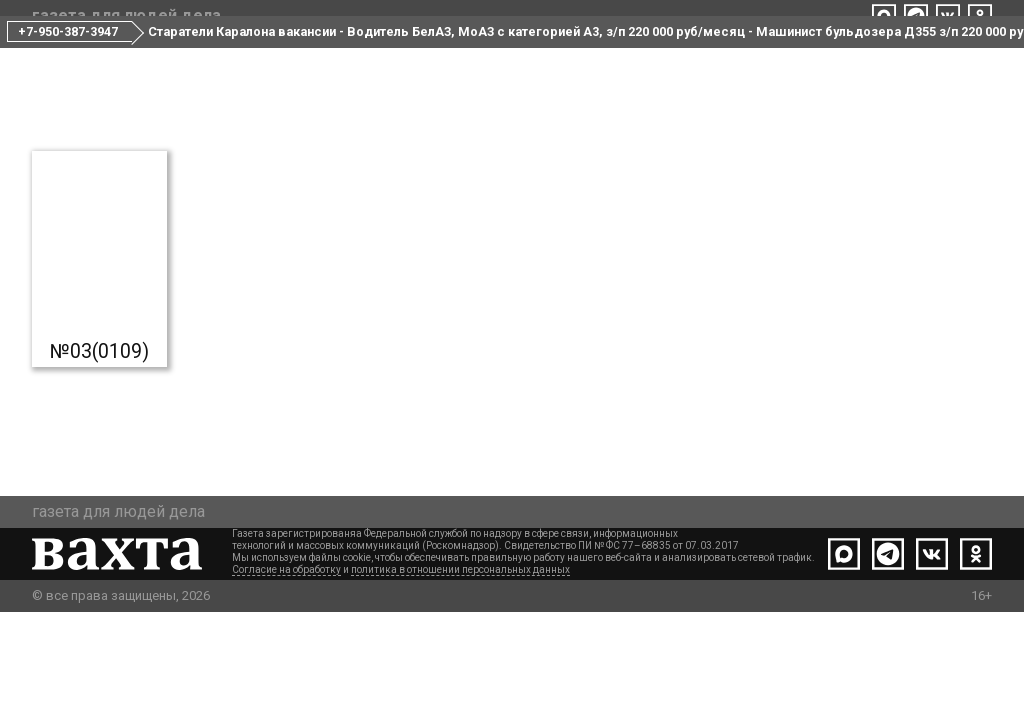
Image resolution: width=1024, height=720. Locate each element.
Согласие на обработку (286, 677)
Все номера (417, 58)
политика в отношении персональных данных (460, 677)
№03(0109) (99, 429)
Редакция (528, 58)
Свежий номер (288, 58)
